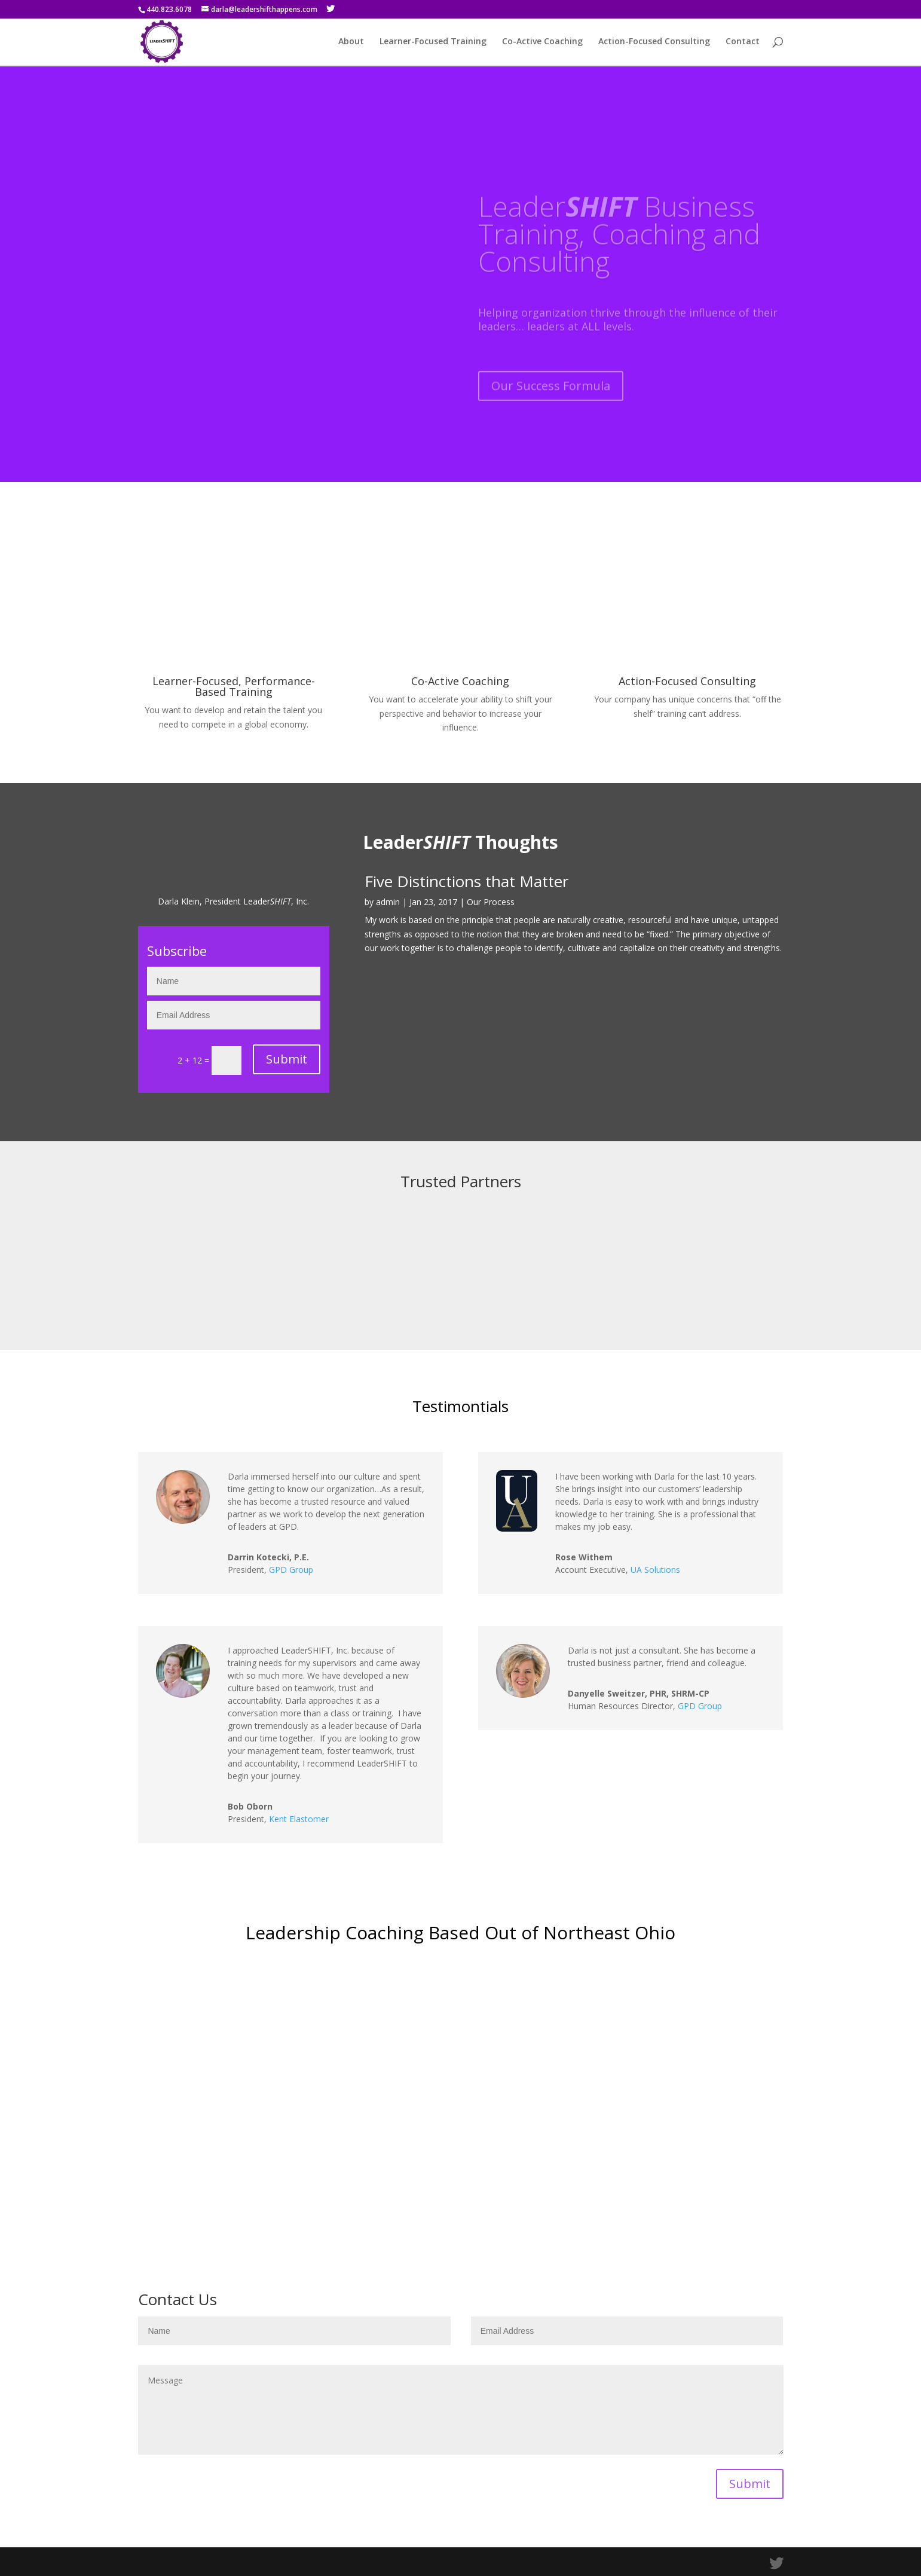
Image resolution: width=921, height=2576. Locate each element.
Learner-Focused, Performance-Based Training (233, 686)
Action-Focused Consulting (654, 42)
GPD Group (291, 1569)
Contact (743, 42)
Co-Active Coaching (542, 42)
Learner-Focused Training (433, 42)
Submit (286, 1059)
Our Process (491, 901)
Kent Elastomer (299, 1819)
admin (388, 901)
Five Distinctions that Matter (466, 881)
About (351, 42)
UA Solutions (655, 1569)
